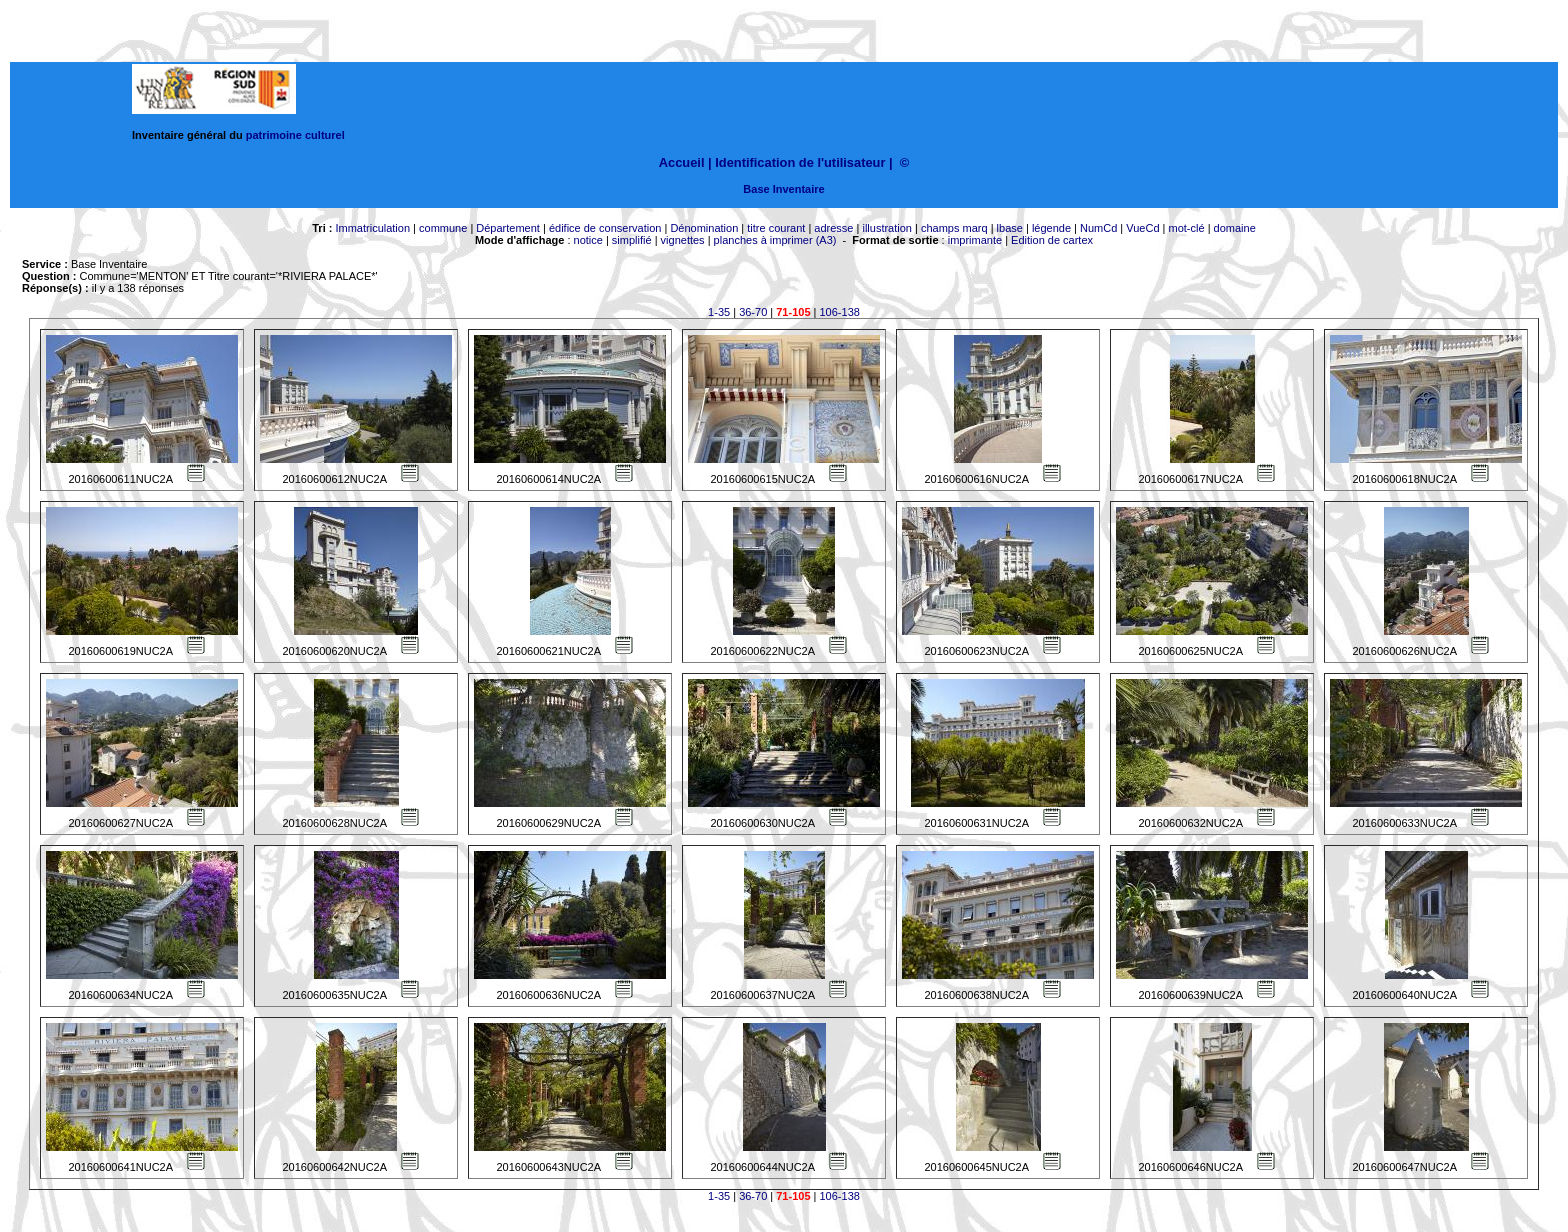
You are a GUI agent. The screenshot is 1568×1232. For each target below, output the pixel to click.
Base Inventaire (783, 189)
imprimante (975, 240)
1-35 (719, 312)
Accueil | (685, 162)
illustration (887, 228)
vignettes (683, 240)
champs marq (954, 228)
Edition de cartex (1052, 240)
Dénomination (704, 228)
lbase (1010, 228)
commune (443, 228)
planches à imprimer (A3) (775, 240)
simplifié (632, 240)
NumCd (1098, 228)
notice (588, 240)
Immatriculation (372, 228)
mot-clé (1187, 228)
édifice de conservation (605, 228)
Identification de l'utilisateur (800, 162)
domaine (1235, 228)
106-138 (840, 312)
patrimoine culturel (295, 135)
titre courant (776, 228)
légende (1051, 228)
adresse (833, 228)
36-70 (753, 312)
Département (508, 228)
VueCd (1142, 228)
